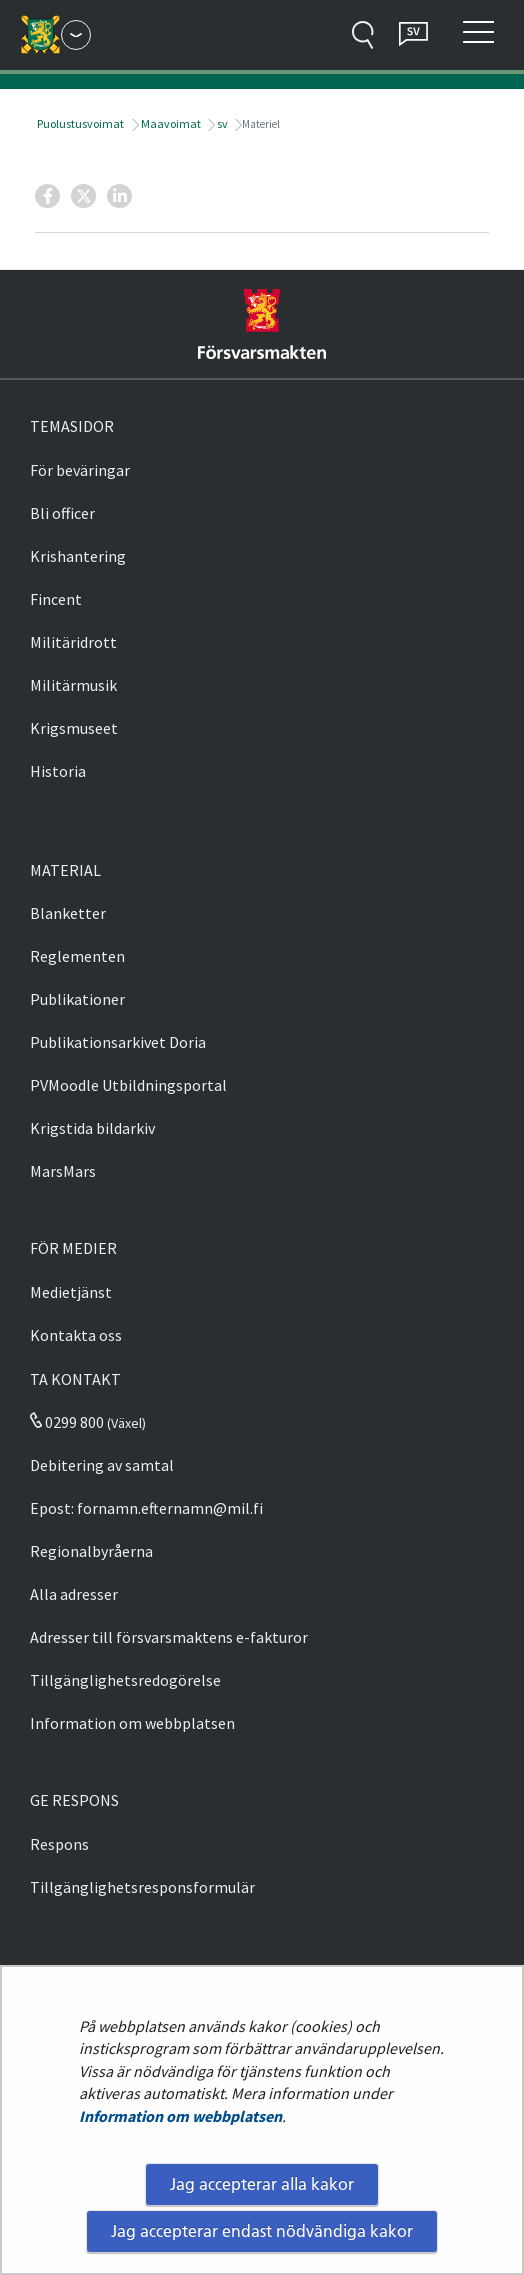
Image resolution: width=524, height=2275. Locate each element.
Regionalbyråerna (91, 1551)
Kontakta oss (76, 1335)
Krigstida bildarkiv (92, 1128)
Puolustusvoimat (79, 123)
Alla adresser (74, 1594)
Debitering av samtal (102, 1465)
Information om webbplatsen (180, 2116)
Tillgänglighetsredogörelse (125, 1680)
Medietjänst (71, 1292)
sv (221, 123)
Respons (59, 1844)
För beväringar (80, 470)
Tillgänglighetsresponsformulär (142, 1887)
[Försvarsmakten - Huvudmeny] (76, 35)
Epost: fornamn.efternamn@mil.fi (146, 1508)
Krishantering (78, 556)
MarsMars (63, 1171)
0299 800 (67, 1422)
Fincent (56, 599)
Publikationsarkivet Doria (118, 1042)
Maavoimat (170, 123)
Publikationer (77, 999)
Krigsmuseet (74, 728)
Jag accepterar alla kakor (262, 2184)
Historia (58, 771)
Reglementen (77, 956)
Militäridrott (73, 642)
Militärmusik (73, 685)
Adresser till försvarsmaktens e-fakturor (169, 1637)
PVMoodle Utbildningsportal (128, 1085)
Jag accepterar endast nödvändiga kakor (262, 2231)
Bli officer (62, 513)
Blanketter (68, 913)
